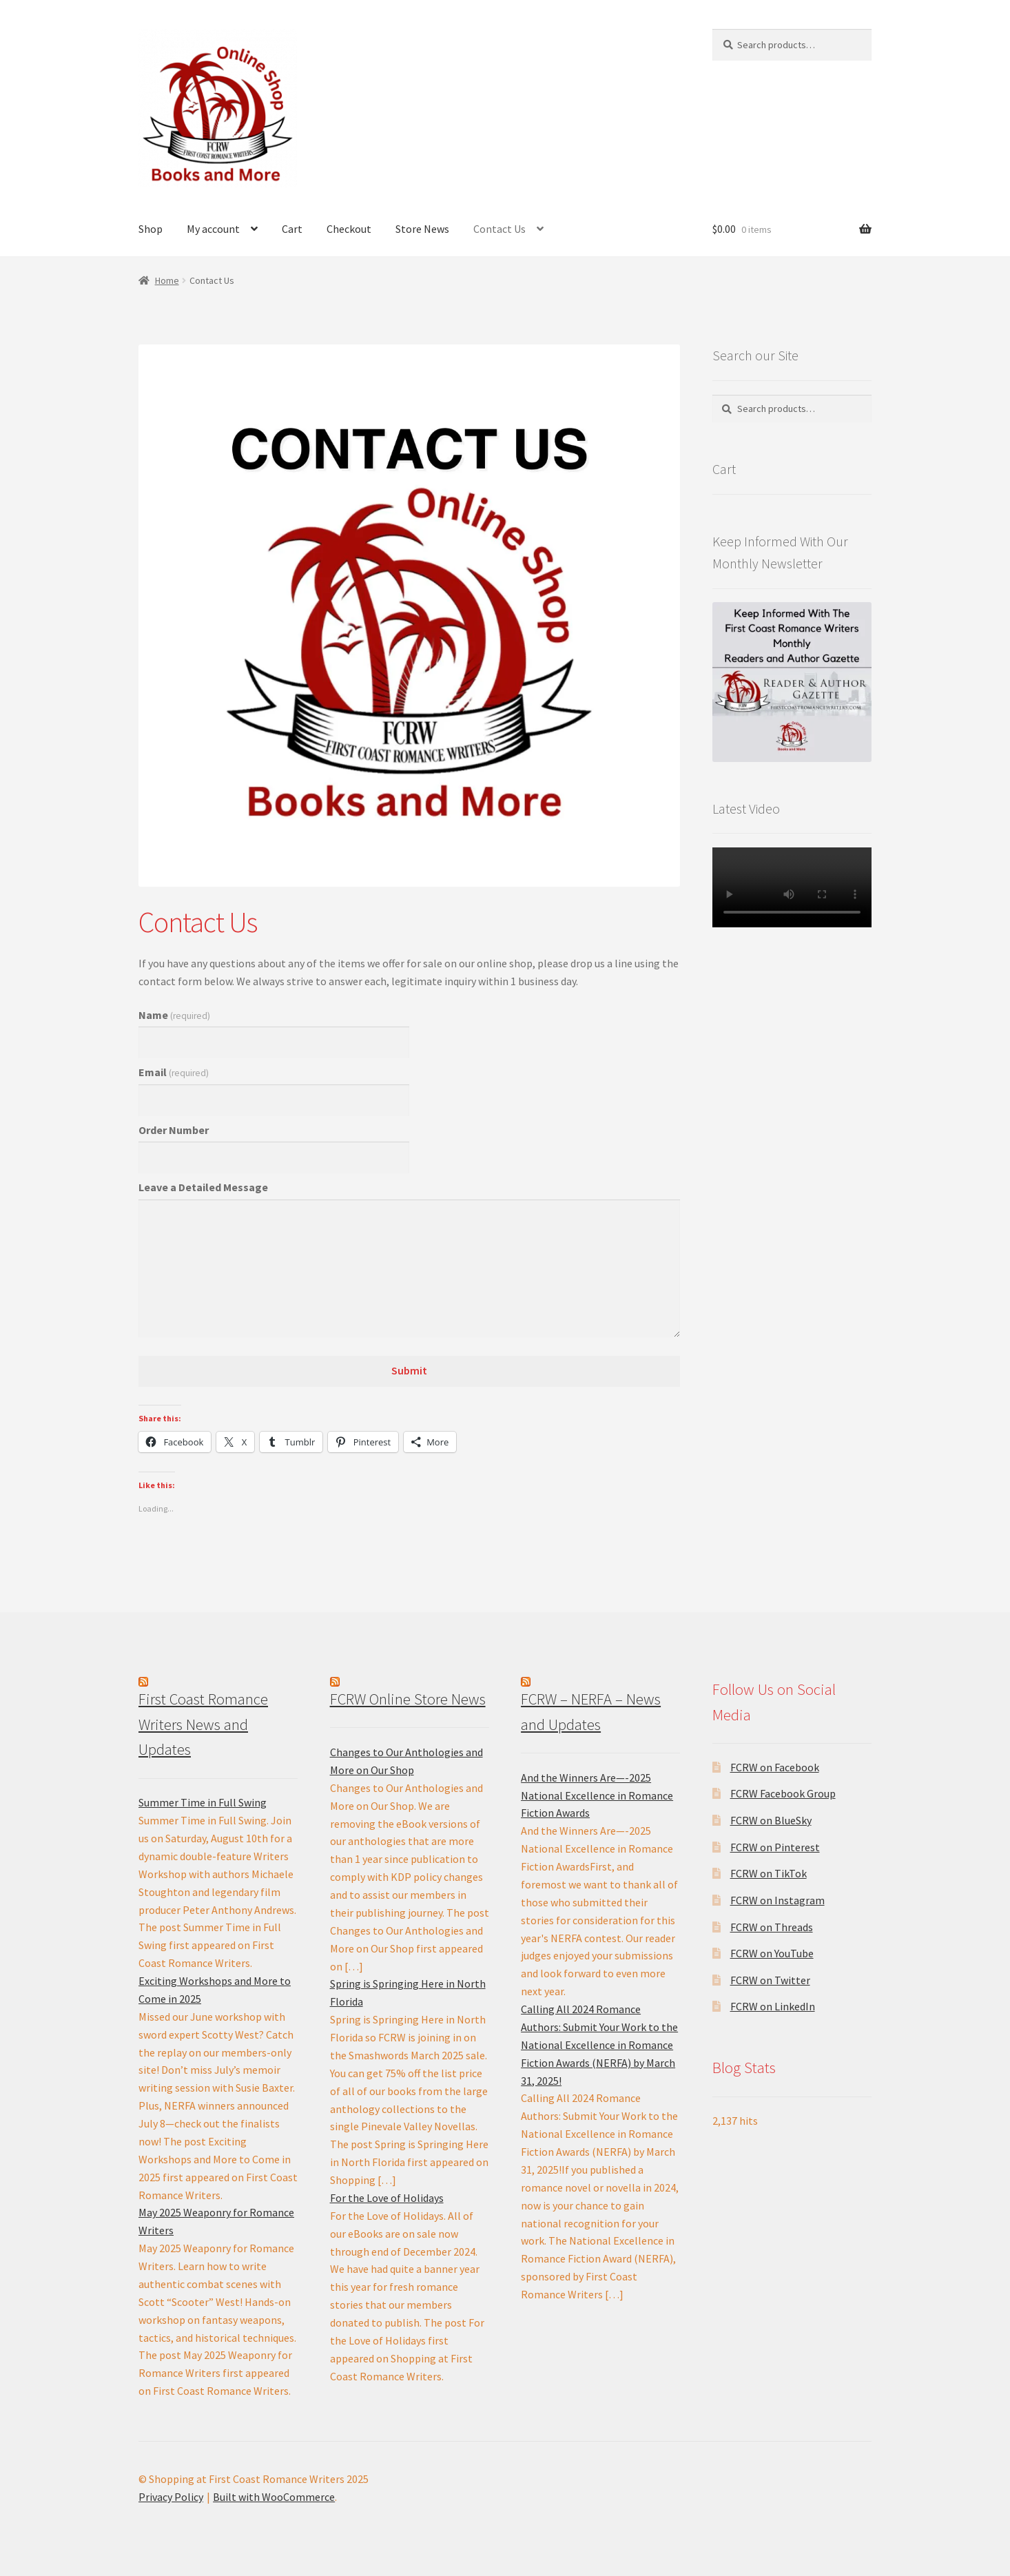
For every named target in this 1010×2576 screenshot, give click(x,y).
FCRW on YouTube (772, 1953)
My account (213, 229)
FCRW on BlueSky (771, 1820)
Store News (422, 229)
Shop (150, 229)
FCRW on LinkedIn (772, 2006)
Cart (292, 229)
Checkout (349, 229)
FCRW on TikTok (768, 1873)
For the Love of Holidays (387, 2198)
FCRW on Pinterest (775, 1847)
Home (167, 280)
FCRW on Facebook (774, 1767)
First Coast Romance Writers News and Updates (203, 1724)
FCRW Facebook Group (783, 1793)
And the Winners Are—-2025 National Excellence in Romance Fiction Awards (597, 1795)
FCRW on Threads (771, 1927)
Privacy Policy (170, 2497)
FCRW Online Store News (408, 1699)
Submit (409, 1370)
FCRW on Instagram (777, 1900)
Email (173, 1072)
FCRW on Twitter (770, 1980)
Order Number (173, 1130)
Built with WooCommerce (274, 2497)
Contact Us (499, 229)
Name (174, 1015)
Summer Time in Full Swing (202, 1802)
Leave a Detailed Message (203, 1187)
